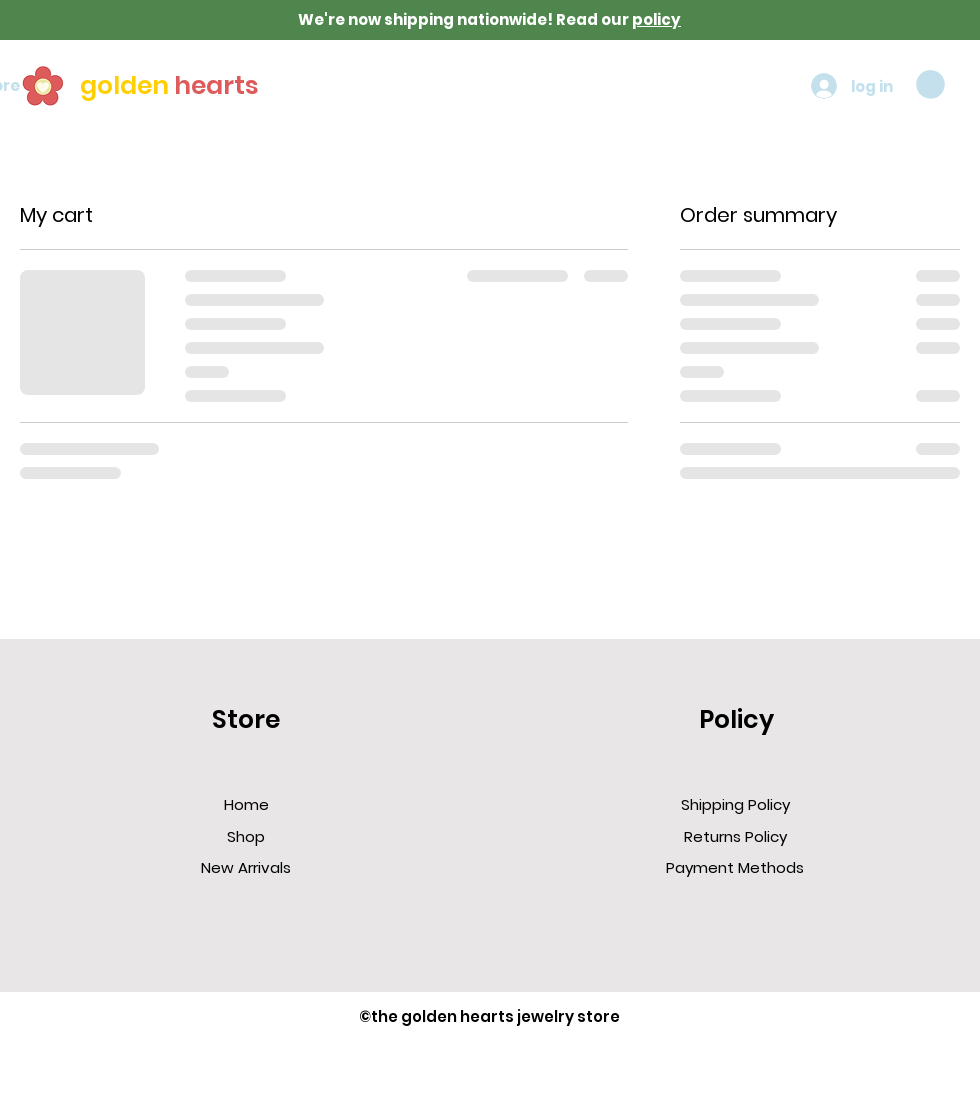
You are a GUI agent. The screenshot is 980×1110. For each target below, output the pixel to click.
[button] (930, 84)
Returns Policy (735, 836)
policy (656, 19)
